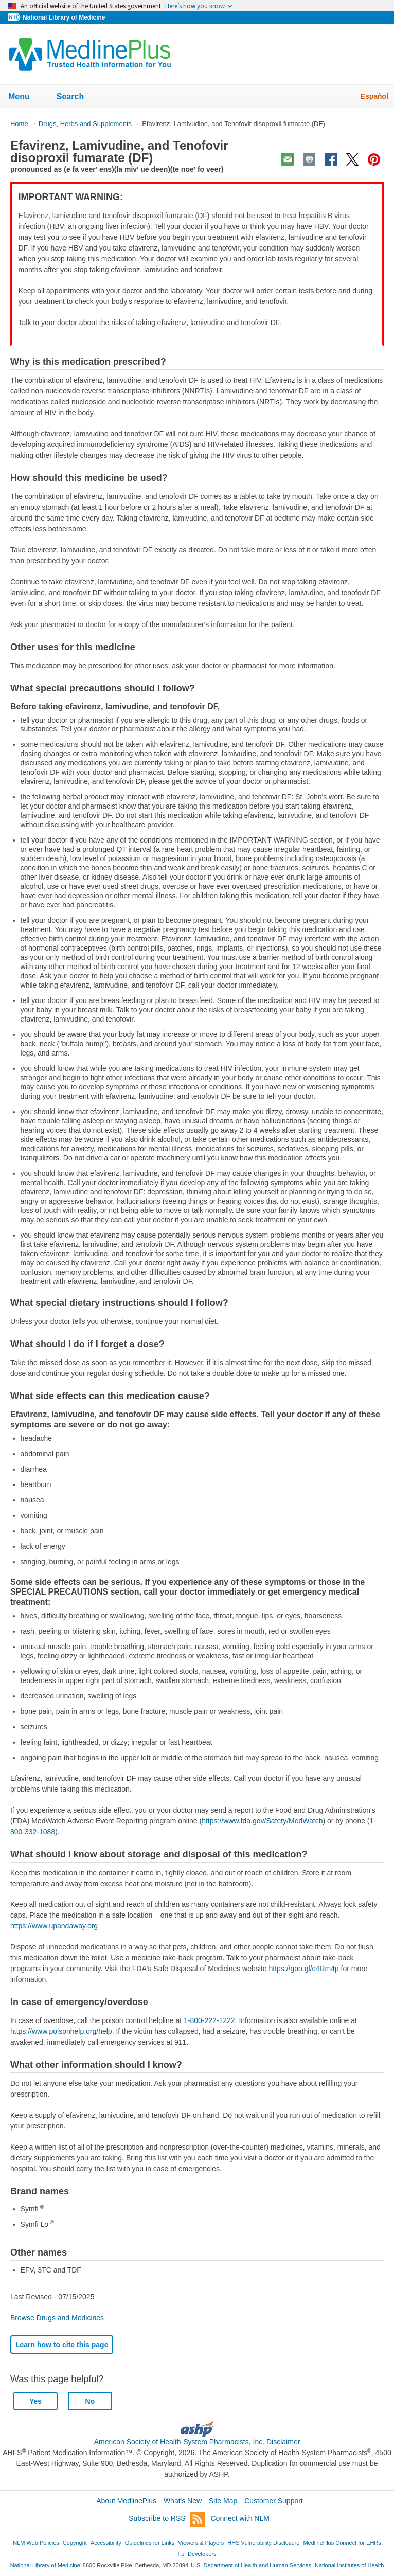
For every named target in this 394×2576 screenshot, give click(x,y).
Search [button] (77, 97)
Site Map (223, 2501)
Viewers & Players (201, 2542)
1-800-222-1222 (209, 2020)
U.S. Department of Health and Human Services (251, 2565)
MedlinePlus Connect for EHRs (342, 2542)
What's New (183, 2501)
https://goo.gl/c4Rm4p (303, 1968)
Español (374, 96)
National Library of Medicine (64, 17)
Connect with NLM (240, 2518)
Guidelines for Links (149, 2542)
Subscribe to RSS (167, 2519)
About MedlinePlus (126, 2501)
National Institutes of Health (349, 2565)
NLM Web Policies (36, 2542)
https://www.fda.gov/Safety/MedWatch (262, 1821)
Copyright (75, 2542)
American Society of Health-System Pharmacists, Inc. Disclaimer (197, 2442)
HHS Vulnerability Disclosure (263, 2542)
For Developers (196, 2554)
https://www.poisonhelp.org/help (61, 2031)
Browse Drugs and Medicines (57, 2318)
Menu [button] (25, 97)
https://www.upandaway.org (54, 1926)
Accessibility (106, 2542)
